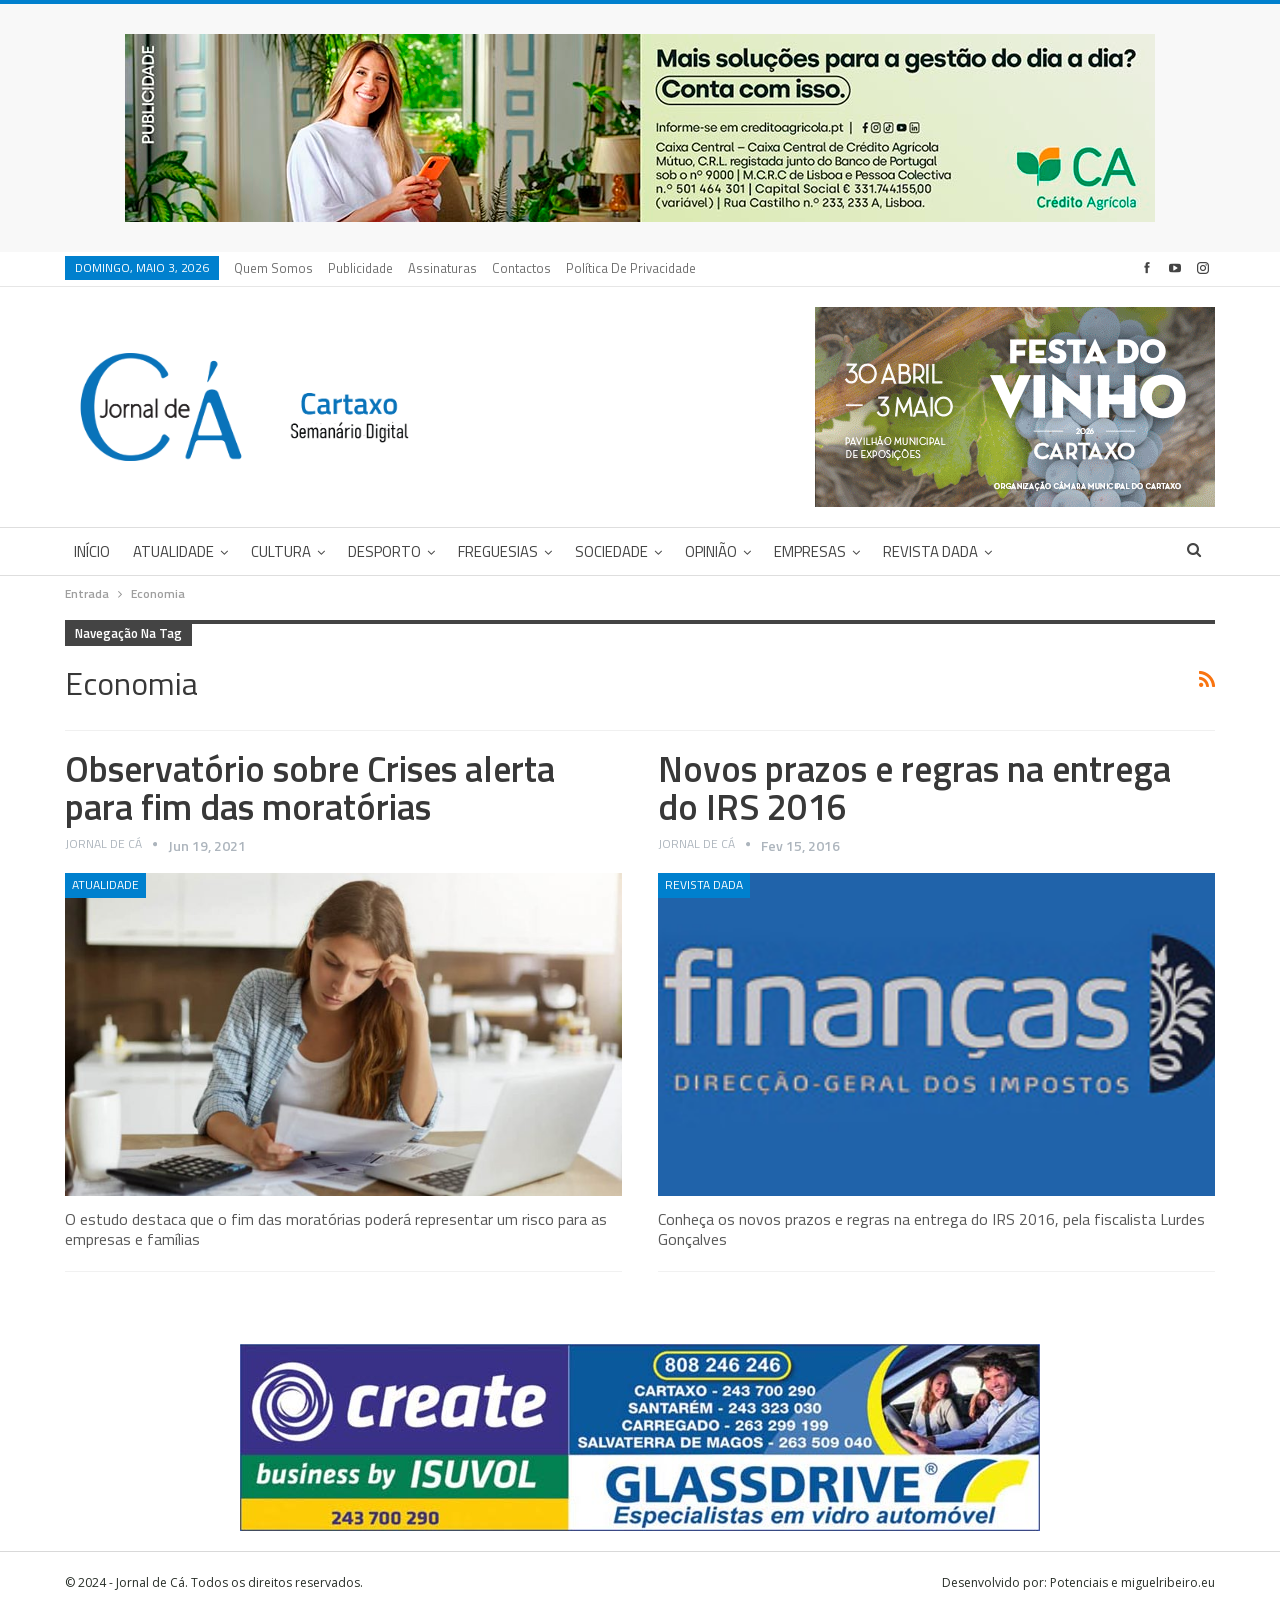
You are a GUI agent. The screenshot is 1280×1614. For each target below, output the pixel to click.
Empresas (810, 551)
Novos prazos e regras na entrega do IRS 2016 (914, 787)
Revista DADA (930, 551)
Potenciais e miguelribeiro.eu (1132, 1582)
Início (92, 551)
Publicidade (360, 268)
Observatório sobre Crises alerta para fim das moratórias (310, 787)
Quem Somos (273, 268)
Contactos (521, 268)
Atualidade (173, 551)
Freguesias (498, 551)
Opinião (711, 551)
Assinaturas (442, 268)
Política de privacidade (631, 268)
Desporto (384, 551)
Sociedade (611, 551)
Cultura (281, 551)
